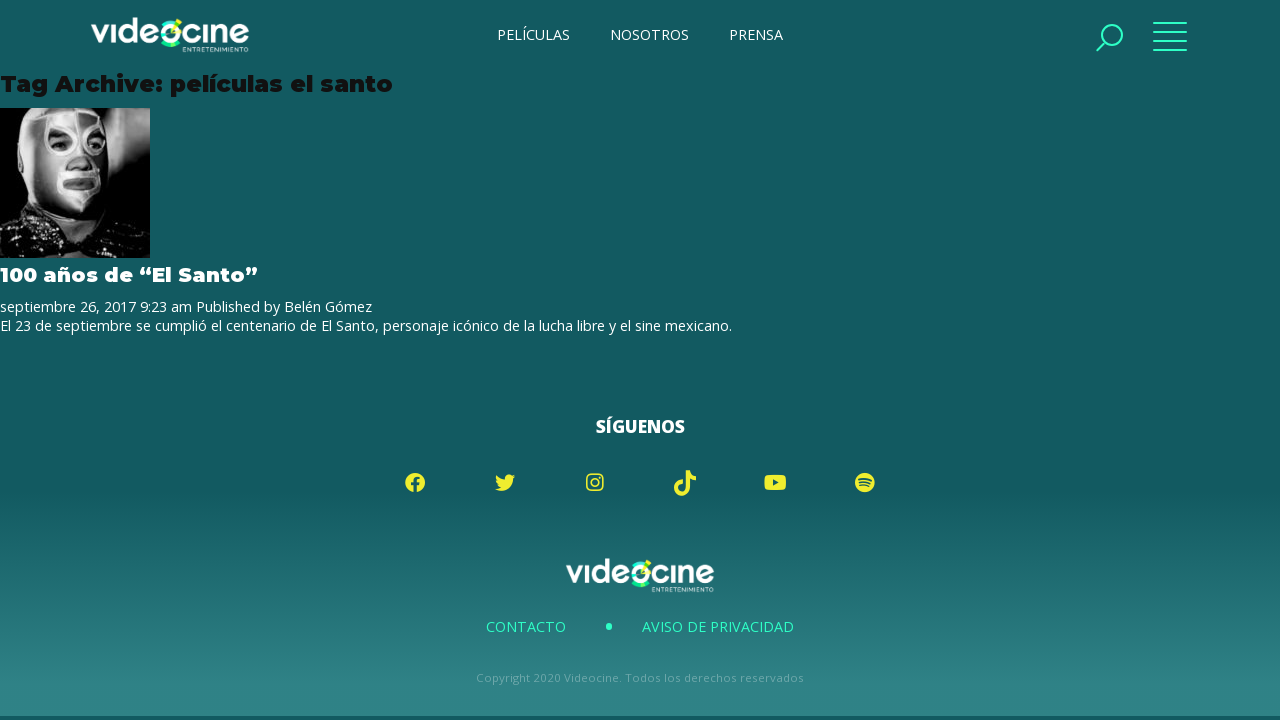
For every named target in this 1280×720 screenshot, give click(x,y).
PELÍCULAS (533, 34)
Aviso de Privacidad (718, 626)
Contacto (526, 626)
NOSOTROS (649, 34)
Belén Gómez (328, 306)
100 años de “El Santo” (129, 274)
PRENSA (756, 34)
